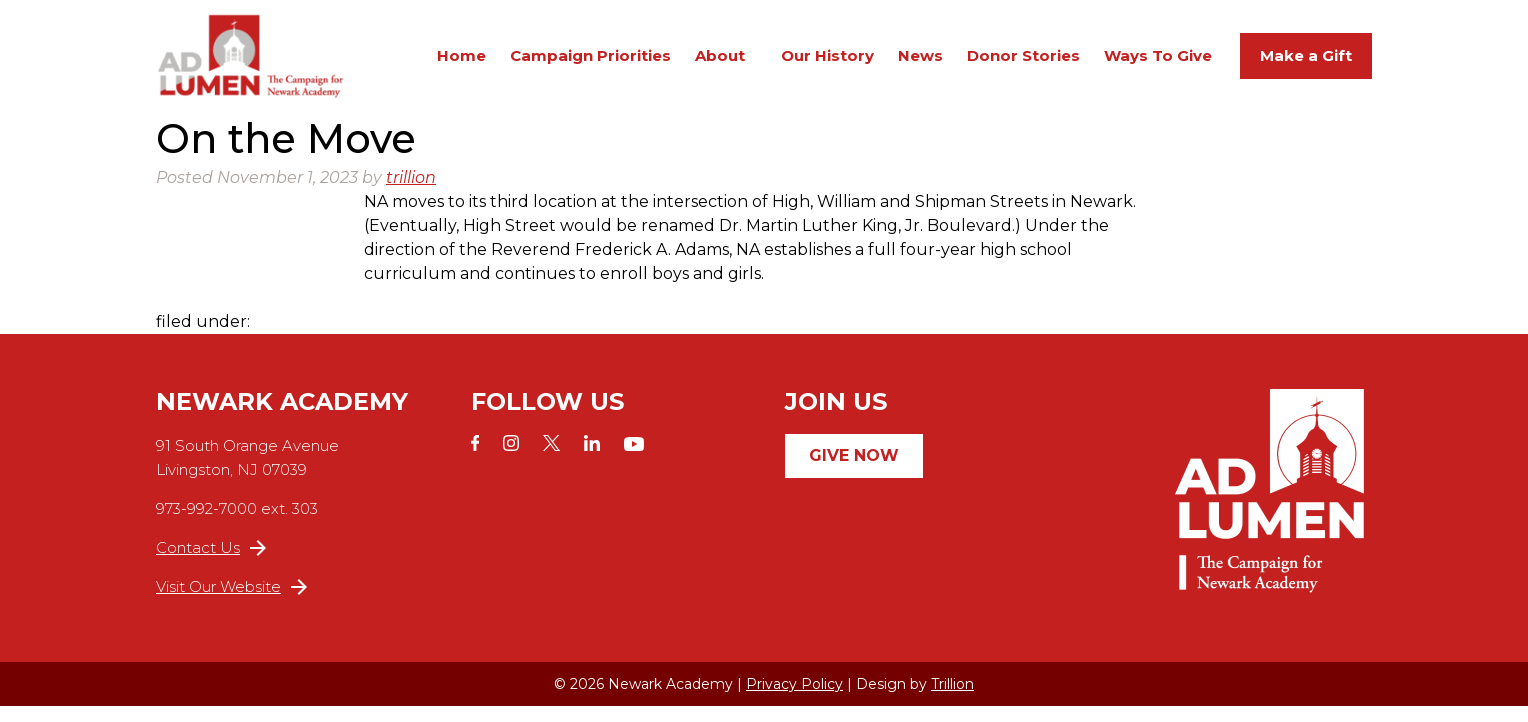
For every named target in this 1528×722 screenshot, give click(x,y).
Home (461, 63)
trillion (411, 193)
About (720, 63)
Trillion (952, 700)
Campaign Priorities (590, 63)
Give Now (854, 471)
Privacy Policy (794, 700)
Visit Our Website (231, 602)
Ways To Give (1158, 63)
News (920, 63)
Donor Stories (1023, 63)
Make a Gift (1306, 63)
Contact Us (211, 563)
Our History (827, 63)
